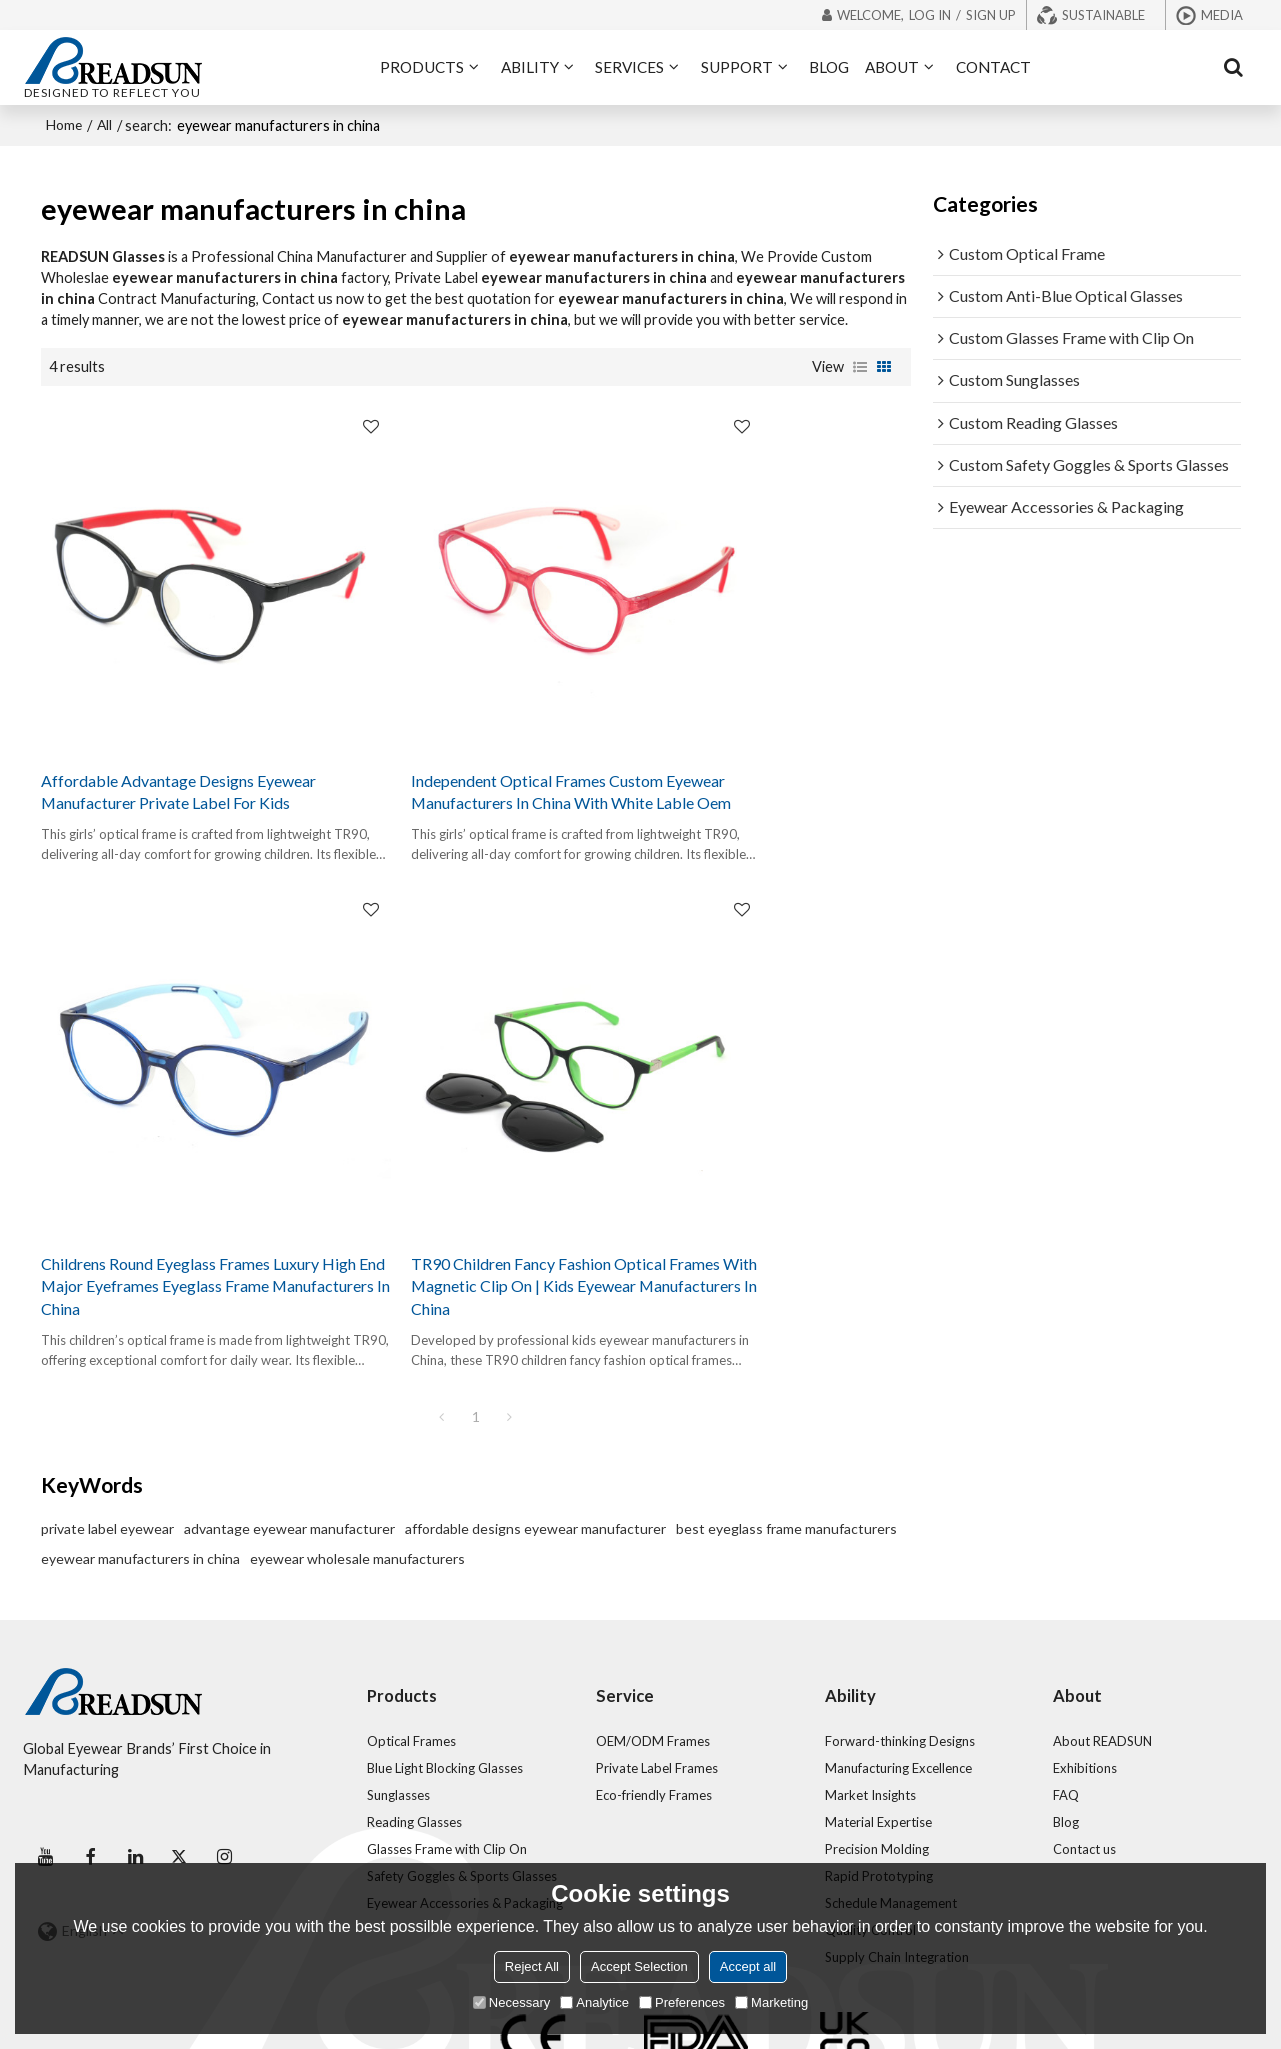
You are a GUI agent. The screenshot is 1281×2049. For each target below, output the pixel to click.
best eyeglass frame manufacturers (786, 1429)
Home (65, 120)
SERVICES (629, 65)
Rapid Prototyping (880, 1777)
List (860, 362)
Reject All (532, 1966)
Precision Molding (878, 1750)
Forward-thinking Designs (900, 1642)
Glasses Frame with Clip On (447, 1750)
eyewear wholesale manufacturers (357, 1459)
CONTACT (993, 65)
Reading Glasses (415, 1723)
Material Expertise (878, 1723)
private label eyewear (107, 1429)
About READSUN (1104, 1642)
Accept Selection (639, 1966)
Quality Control (870, 1831)
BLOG (829, 65)
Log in (930, 15)
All (108, 120)
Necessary (511, 2002)
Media (1222, 15)
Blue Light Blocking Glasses (447, 1669)
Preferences (682, 2002)
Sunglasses (399, 1696)
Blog (1066, 1723)
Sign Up (991, 15)
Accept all (748, 1966)
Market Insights (870, 1696)
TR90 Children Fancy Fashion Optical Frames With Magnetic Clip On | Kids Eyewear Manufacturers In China (177, 1185)
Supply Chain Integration (897, 1859)
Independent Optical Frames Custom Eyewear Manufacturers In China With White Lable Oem (473, 726)
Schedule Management (892, 1804)
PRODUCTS (422, 65)
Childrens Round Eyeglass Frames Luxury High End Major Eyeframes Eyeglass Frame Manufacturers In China (758, 738)
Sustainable (1103, 15)
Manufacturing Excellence (900, 1669)
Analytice (594, 2002)
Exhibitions (1085, 1669)
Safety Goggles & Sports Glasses (463, 1777)
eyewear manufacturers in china (140, 1459)
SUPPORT (737, 65)
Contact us (1085, 1750)
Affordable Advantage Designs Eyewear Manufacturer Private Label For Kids (177, 726)
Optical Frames (412, 1642)
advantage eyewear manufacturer (289, 1429)
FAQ (1066, 1696)
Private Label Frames (658, 1669)
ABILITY (530, 65)
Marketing (771, 2002)
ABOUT (892, 65)
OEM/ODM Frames (653, 1642)
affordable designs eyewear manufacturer (535, 1429)
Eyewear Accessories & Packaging (467, 1804)
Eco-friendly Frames (654, 1696)
